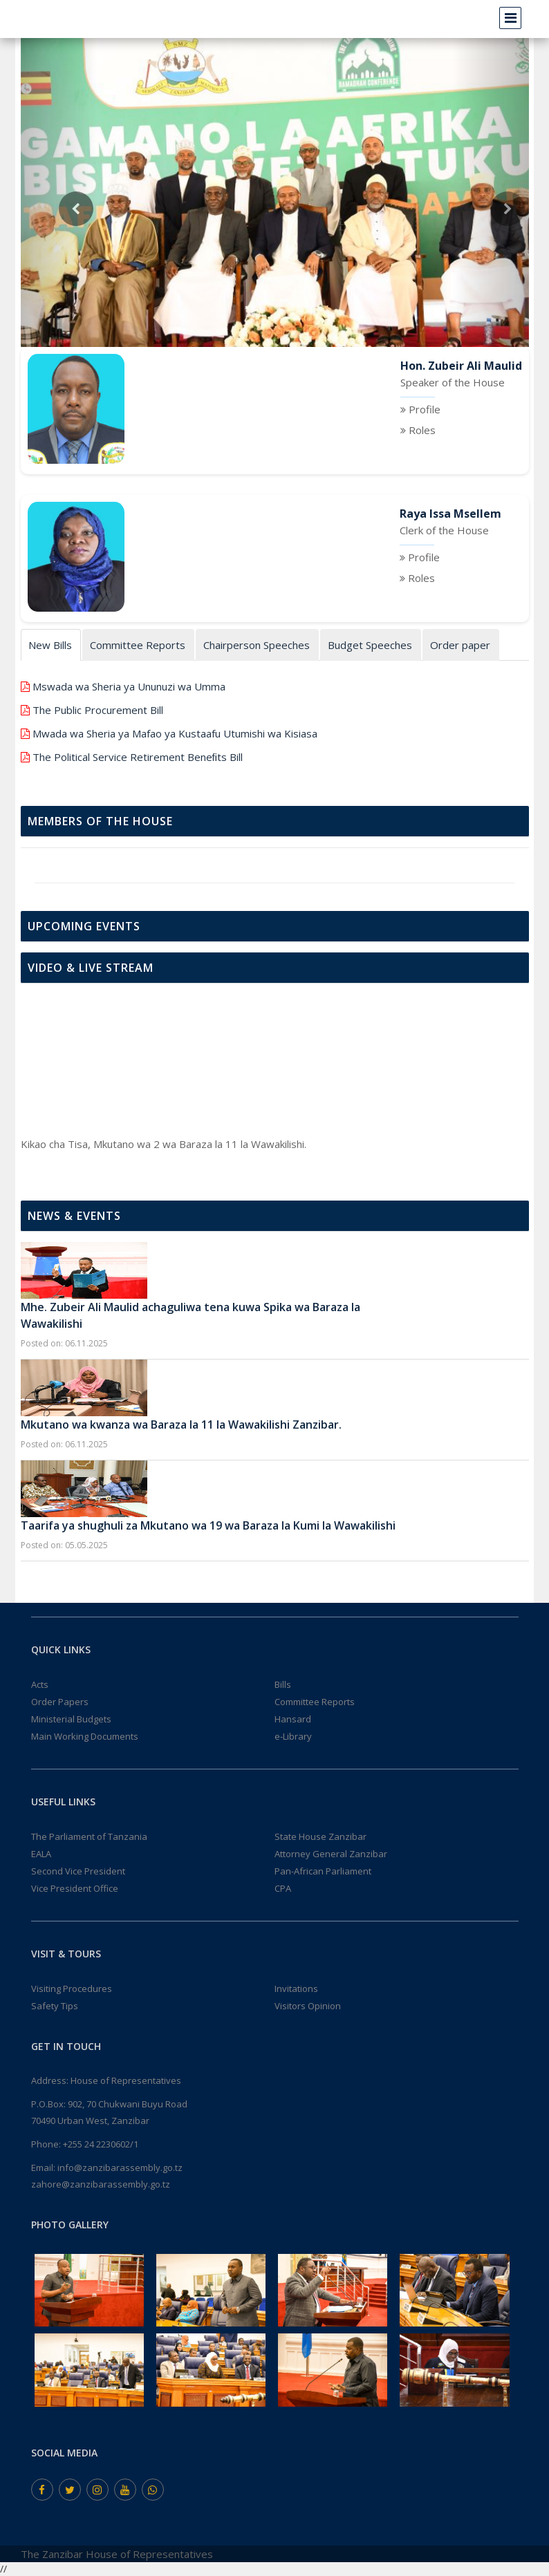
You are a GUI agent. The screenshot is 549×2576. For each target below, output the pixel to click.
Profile (424, 409)
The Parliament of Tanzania (89, 1836)
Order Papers (60, 1701)
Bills (282, 1684)
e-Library (293, 1736)
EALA (41, 1854)
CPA (282, 1888)
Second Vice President (78, 1871)
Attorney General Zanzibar (330, 1854)
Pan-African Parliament (322, 1871)
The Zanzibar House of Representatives (117, 2554)
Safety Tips (54, 2006)
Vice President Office (74, 1888)
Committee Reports (314, 1701)
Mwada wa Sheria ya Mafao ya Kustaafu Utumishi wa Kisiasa (174, 733)
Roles (422, 430)
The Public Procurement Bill (97, 710)
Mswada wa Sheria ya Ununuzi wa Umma (128, 686)
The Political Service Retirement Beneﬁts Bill (137, 757)
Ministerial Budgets (71, 1719)
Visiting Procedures (71, 1988)
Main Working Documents (84, 1736)
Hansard (292, 1719)
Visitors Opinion (307, 2006)
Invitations (296, 1988)
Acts (39, 1684)
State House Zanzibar (320, 1836)
